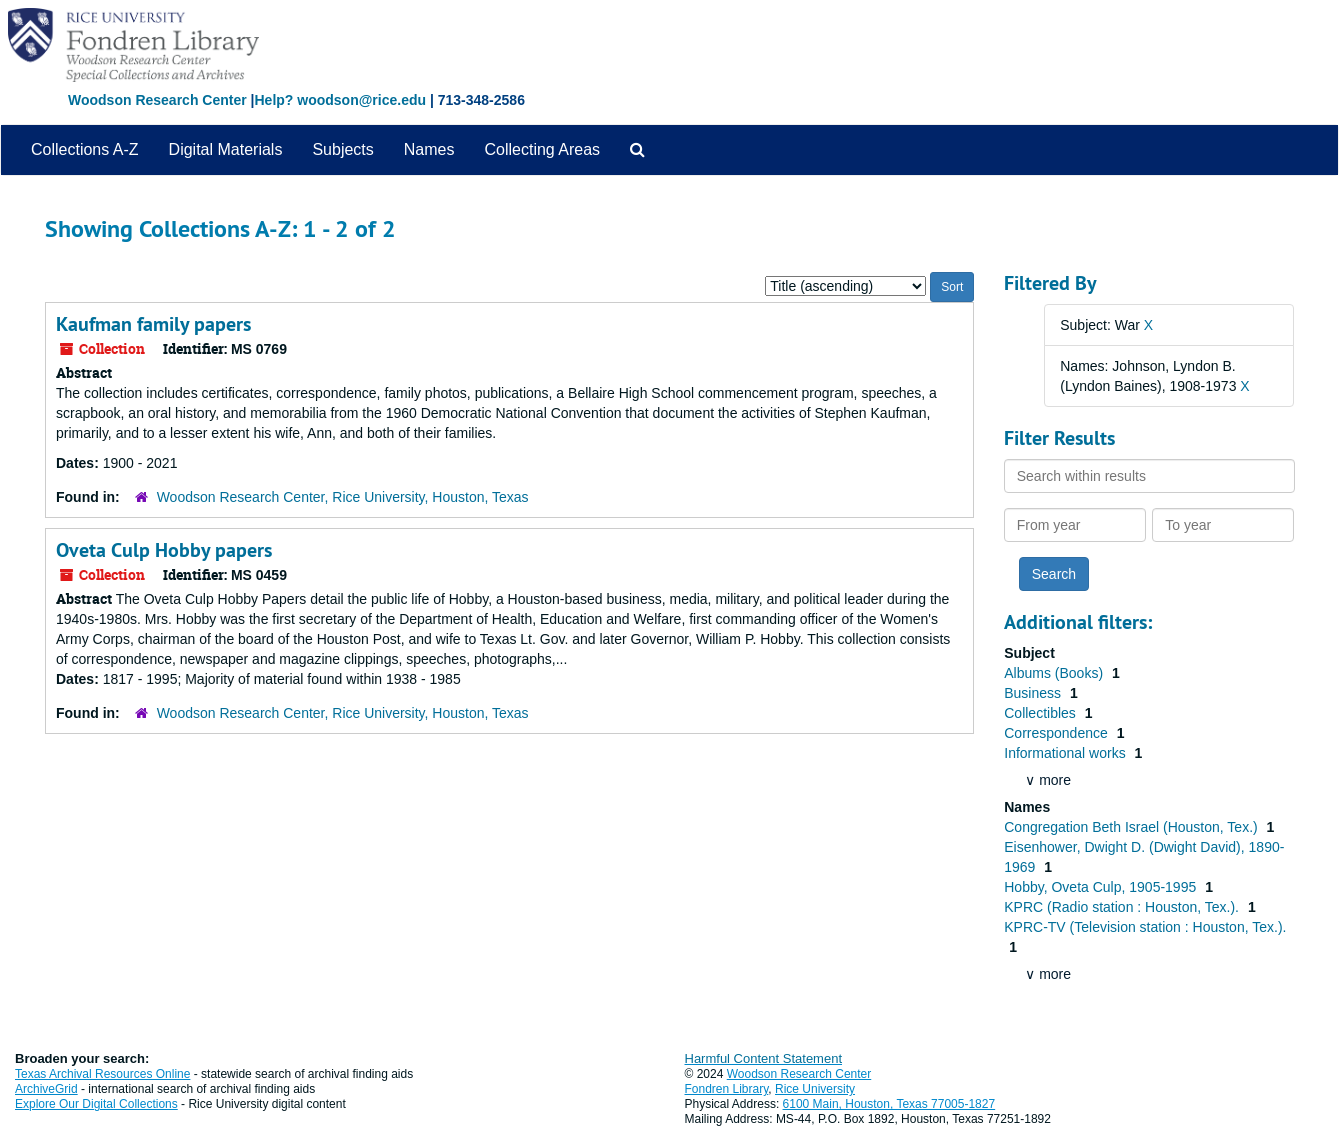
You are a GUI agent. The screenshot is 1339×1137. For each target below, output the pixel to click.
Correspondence (1057, 733)
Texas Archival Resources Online (102, 1074)
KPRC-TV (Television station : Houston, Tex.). (1145, 927)
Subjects (342, 149)
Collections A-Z (85, 149)
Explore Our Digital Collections (96, 1104)
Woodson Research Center (157, 100)
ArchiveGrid (46, 1089)
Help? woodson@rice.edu (340, 100)
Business (1034, 693)
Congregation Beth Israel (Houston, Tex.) (1132, 827)
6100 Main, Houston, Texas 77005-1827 (889, 1104)
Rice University (815, 1089)
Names (429, 149)
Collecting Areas (542, 149)
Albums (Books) (1055, 673)
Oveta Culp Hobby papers (164, 550)
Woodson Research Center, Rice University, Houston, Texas (343, 497)
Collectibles (1041, 713)
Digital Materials (226, 149)
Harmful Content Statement (764, 1058)
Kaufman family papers (153, 324)
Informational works (1066, 753)
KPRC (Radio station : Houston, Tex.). (1123, 907)
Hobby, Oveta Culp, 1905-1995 (1102, 887)
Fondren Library (727, 1089)
